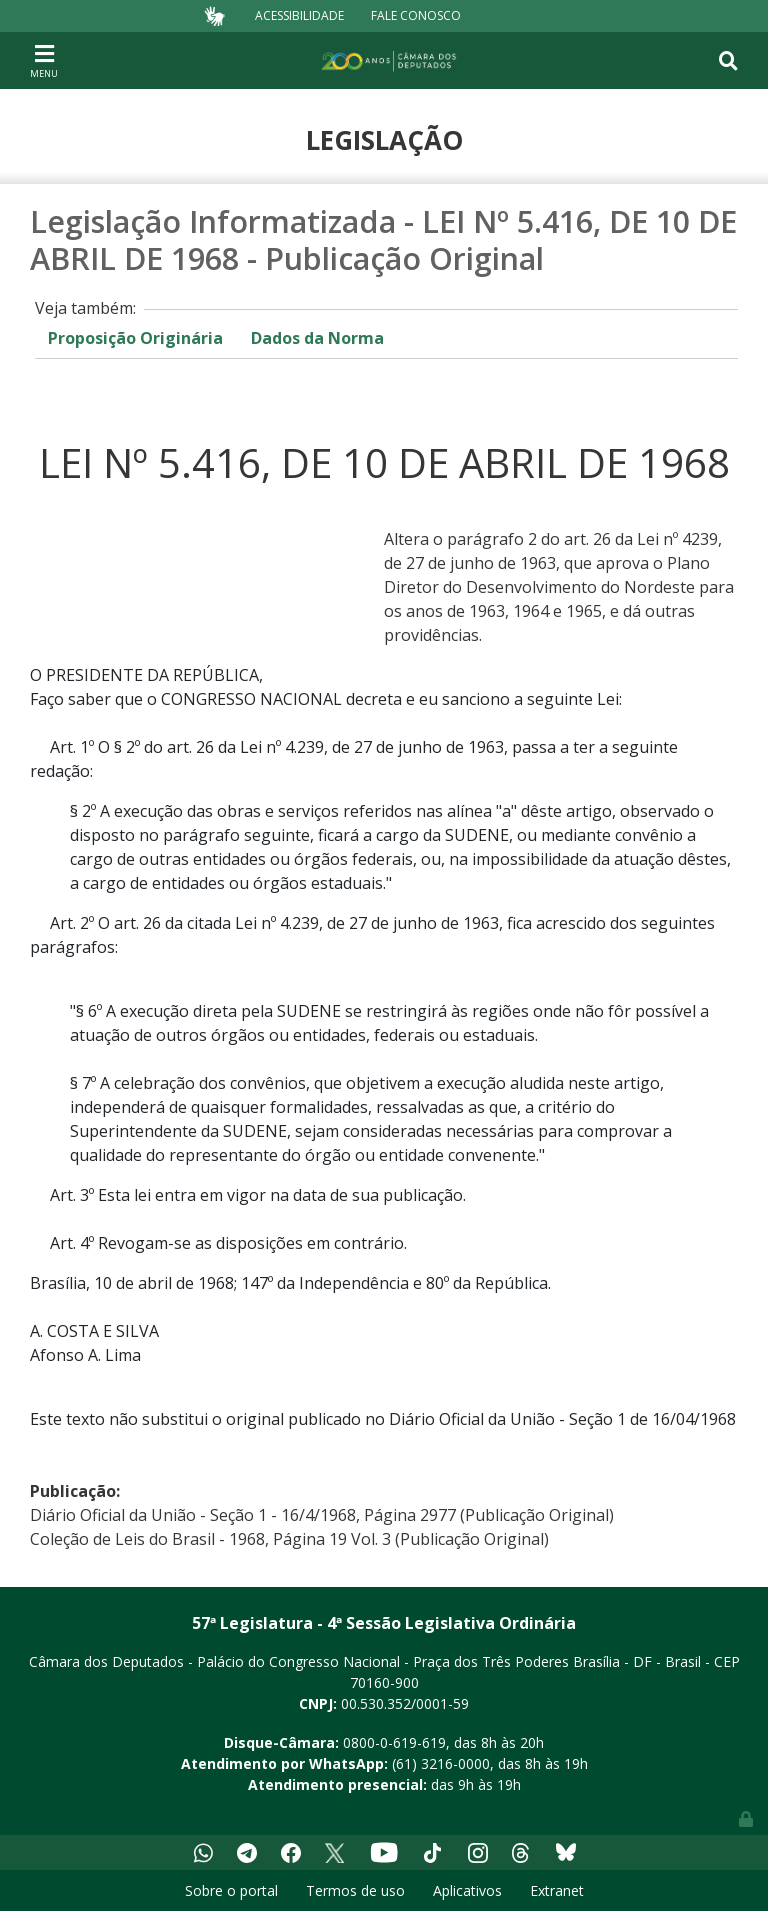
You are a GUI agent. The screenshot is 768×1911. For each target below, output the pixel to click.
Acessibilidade (299, 15)
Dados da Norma (317, 338)
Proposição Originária (135, 338)
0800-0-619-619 (394, 1742)
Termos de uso (355, 1890)
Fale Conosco (416, 15)
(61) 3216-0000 (441, 1763)
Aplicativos (467, 1890)
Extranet (557, 1890)
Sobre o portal (231, 1890)
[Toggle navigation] (44, 60)
